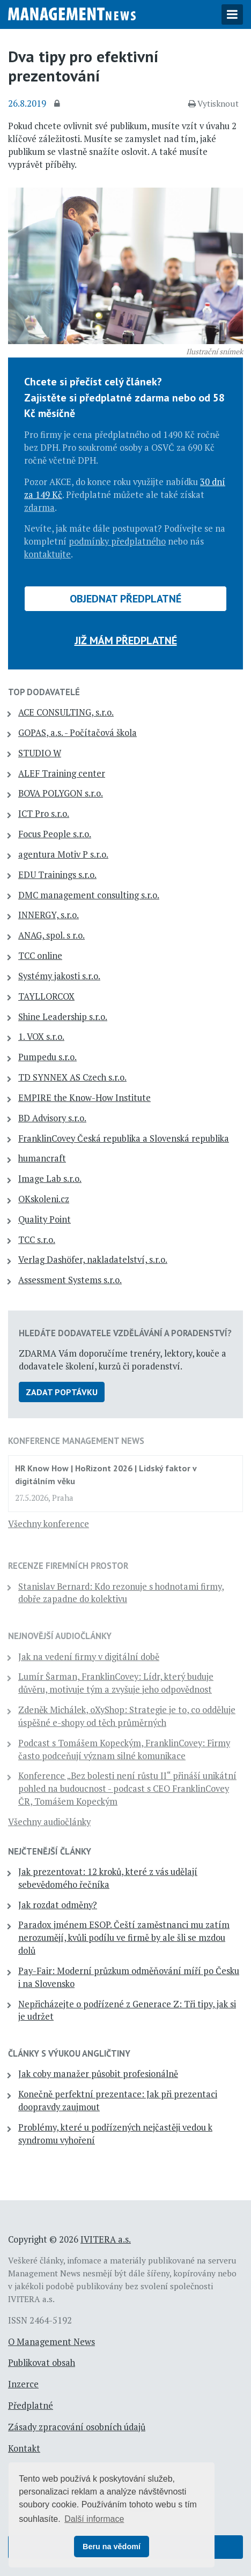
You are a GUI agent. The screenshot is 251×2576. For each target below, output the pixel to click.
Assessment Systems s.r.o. (70, 1280)
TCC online (40, 956)
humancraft (42, 1158)
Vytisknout (213, 103)
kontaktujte (47, 554)
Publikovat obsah (41, 2363)
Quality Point (44, 1219)
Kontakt (24, 2448)
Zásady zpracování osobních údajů (76, 2427)
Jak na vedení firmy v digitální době (88, 1657)
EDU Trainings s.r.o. (57, 875)
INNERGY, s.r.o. (48, 915)
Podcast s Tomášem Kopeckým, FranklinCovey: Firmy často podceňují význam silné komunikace (124, 1749)
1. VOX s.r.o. (41, 1037)
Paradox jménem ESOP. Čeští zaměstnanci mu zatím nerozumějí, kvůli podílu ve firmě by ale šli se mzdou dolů (124, 1937)
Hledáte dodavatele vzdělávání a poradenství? (125, 1333)
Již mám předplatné (126, 640)
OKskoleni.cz (43, 1199)
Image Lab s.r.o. (50, 1179)
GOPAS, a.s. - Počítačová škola (77, 733)
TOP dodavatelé (44, 692)
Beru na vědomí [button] (112, 2546)
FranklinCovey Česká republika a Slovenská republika (123, 1138)
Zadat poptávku (62, 1392)
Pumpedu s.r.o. (47, 1057)
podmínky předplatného (117, 541)
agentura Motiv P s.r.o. (63, 854)
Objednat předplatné (125, 599)
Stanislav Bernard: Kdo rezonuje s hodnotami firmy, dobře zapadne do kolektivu (121, 1593)
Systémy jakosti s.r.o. (59, 976)
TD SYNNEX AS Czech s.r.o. (72, 1077)
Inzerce (23, 2384)
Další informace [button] (94, 2518)
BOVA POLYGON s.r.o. (60, 793)
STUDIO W (39, 753)
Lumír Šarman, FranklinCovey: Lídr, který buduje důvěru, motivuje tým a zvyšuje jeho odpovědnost (115, 1683)
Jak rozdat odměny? (57, 1905)
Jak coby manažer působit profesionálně (98, 2074)
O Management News (51, 2342)
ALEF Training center (61, 773)
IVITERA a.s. (105, 2239)
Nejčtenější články (49, 1851)
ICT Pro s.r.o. (43, 814)
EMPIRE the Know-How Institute (84, 1098)
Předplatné (30, 2405)
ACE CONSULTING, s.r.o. (66, 712)
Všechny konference (48, 1524)
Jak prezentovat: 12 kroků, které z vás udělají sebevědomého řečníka (107, 1878)
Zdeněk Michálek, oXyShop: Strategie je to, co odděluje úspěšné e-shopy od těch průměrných (126, 1716)
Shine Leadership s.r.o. (62, 1017)
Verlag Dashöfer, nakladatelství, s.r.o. (92, 1259)
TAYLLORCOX (46, 996)
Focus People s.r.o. (54, 834)
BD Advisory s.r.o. (52, 1118)
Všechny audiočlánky (49, 1822)
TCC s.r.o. (36, 1240)
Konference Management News (76, 1441)
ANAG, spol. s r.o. (51, 935)
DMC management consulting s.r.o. (88, 895)
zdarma (39, 507)
